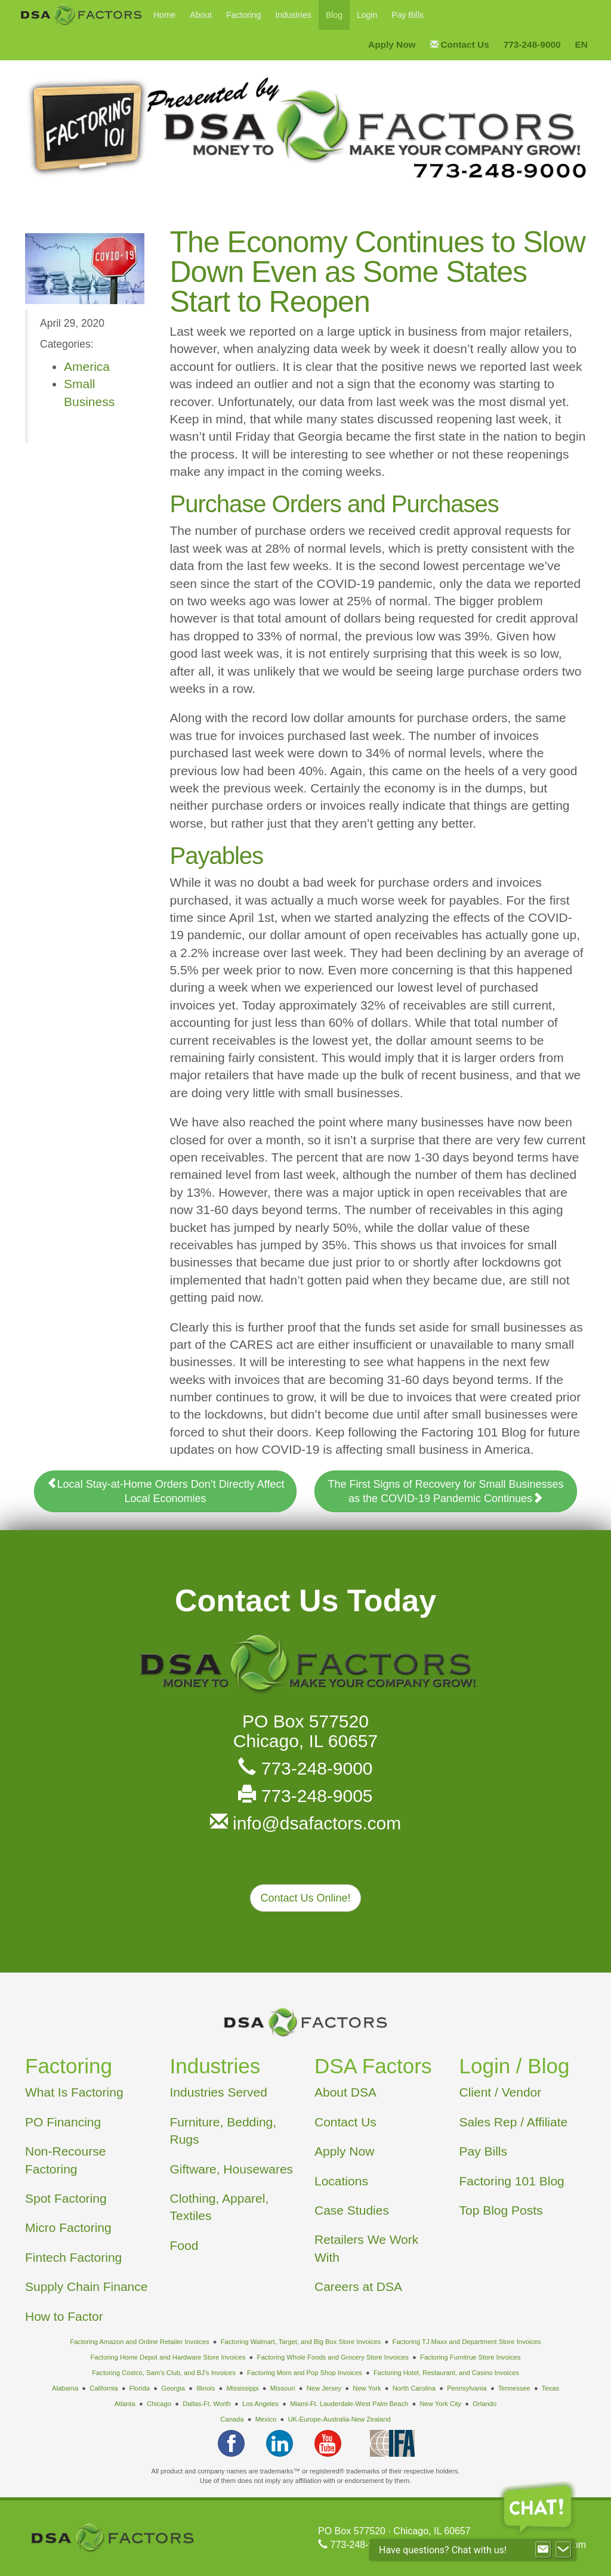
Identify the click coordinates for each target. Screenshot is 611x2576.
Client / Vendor (500, 2092)
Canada (231, 2419)
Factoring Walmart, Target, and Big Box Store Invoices (301, 2341)
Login (367, 15)
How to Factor (64, 2316)
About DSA (345, 2092)
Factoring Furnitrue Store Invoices (470, 2357)
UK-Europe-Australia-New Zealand (339, 2419)
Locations (341, 2181)
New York (367, 2388)
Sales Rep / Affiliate (513, 2122)
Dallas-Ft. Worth (207, 2403)
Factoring (243, 15)
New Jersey (324, 2388)
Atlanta (125, 2403)
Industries (293, 15)
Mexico (265, 2419)
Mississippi (243, 2388)
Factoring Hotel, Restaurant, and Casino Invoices (446, 2372)
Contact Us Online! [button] (305, 1898)
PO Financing (63, 2122)
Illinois (205, 2388)
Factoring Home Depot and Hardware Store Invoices (167, 2357)
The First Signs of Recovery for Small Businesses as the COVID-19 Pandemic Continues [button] (445, 1491)
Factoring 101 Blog (511, 2181)
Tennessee (514, 2388)
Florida (139, 2388)
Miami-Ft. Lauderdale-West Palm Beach (349, 2403)
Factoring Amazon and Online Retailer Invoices (139, 2341)
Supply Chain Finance (86, 2286)
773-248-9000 (305, 1768)
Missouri (282, 2388)
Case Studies (351, 2210)
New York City (440, 2403)
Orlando (484, 2403)
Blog (334, 15)
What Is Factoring (74, 2092)
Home (164, 15)
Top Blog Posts (501, 2210)
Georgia (173, 2388)
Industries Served (218, 2092)
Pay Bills (407, 15)
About (201, 15)
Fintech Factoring (73, 2257)
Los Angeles (260, 2403)
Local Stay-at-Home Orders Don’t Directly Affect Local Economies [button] (166, 1491)
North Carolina (414, 2388)
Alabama (65, 2388)
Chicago (159, 2403)
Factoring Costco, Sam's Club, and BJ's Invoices (164, 2372)
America (87, 366)
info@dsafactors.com (306, 1823)
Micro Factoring (68, 2227)
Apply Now (344, 2151)
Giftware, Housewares (232, 2169)
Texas (550, 2388)
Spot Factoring (66, 2198)
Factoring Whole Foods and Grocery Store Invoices (333, 2357)
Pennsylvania (467, 2388)
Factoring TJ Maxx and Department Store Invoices (467, 2341)
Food (184, 2245)
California (104, 2388)
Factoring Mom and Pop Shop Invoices (304, 2372)
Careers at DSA (358, 2286)
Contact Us (345, 2122)
